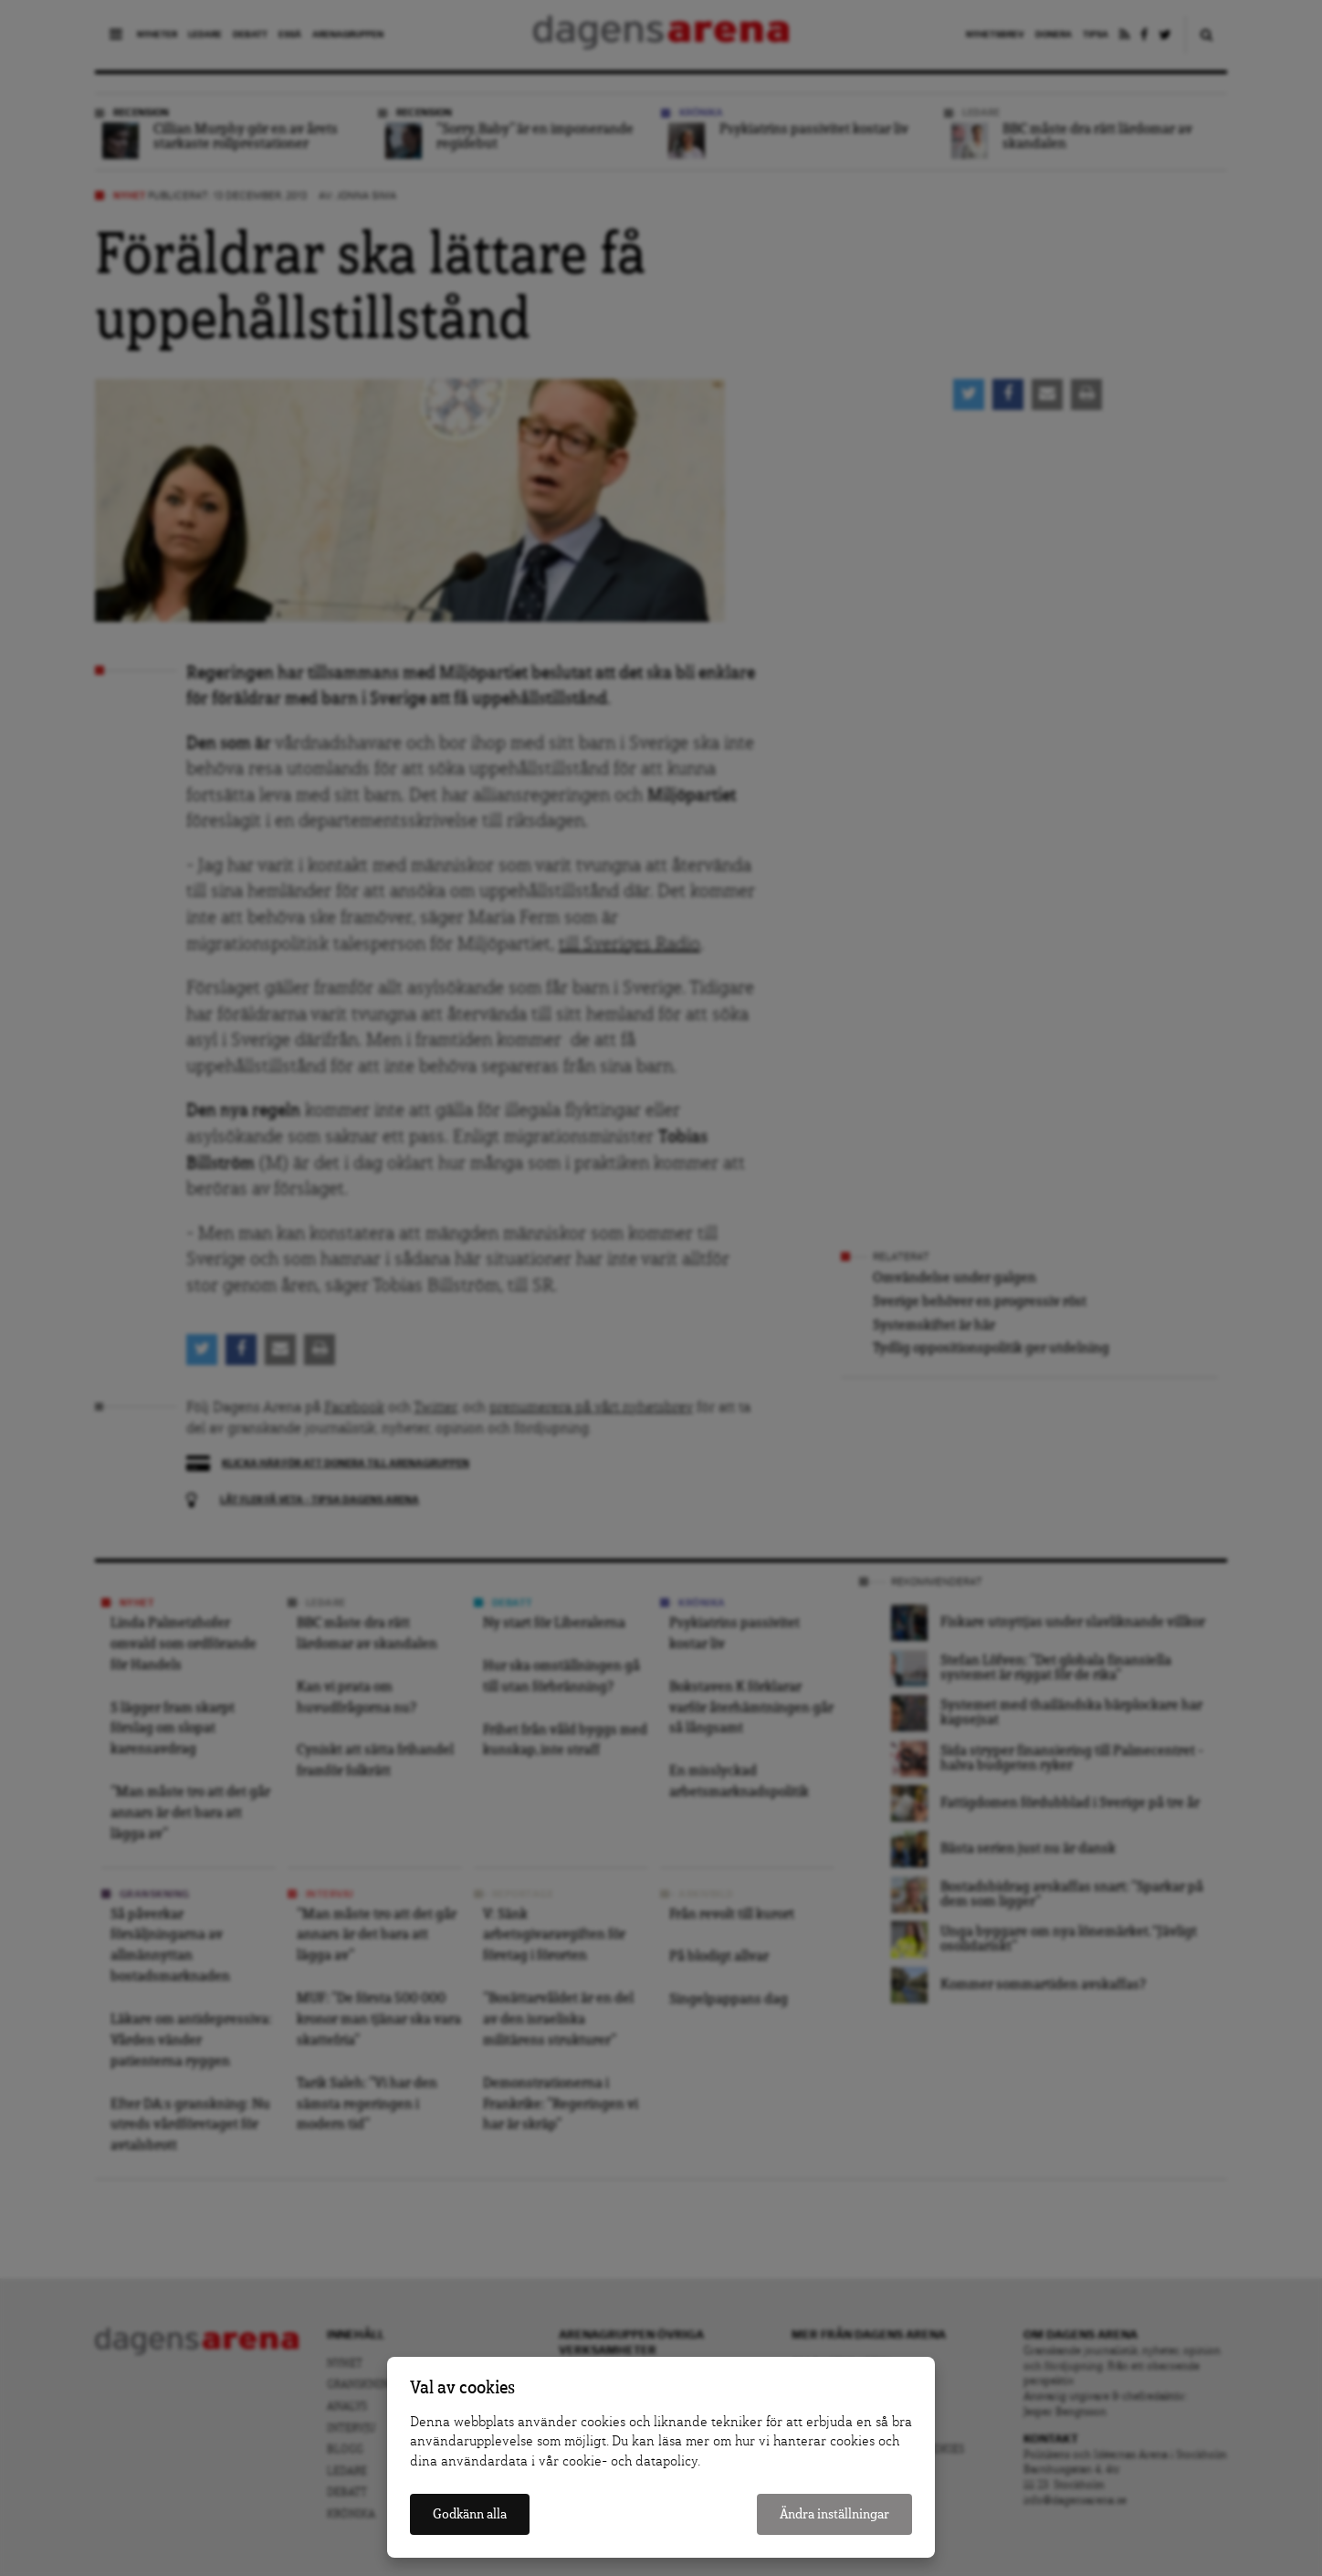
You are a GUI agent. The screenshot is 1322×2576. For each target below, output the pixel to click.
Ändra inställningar (834, 2514)
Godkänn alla (470, 2514)
